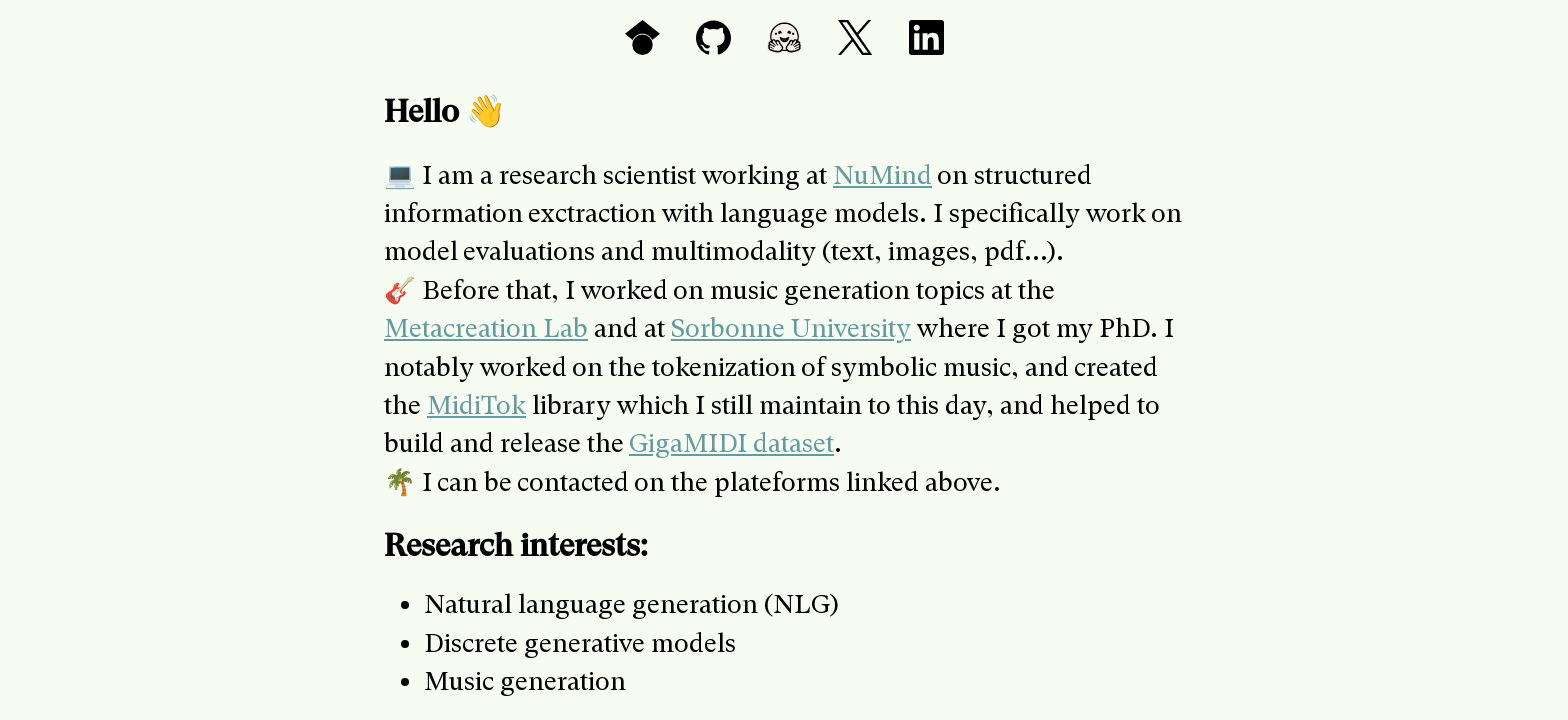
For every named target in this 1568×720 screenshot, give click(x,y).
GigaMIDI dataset (731, 443)
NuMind (882, 175)
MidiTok (476, 405)
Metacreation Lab (486, 328)
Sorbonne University (791, 328)
